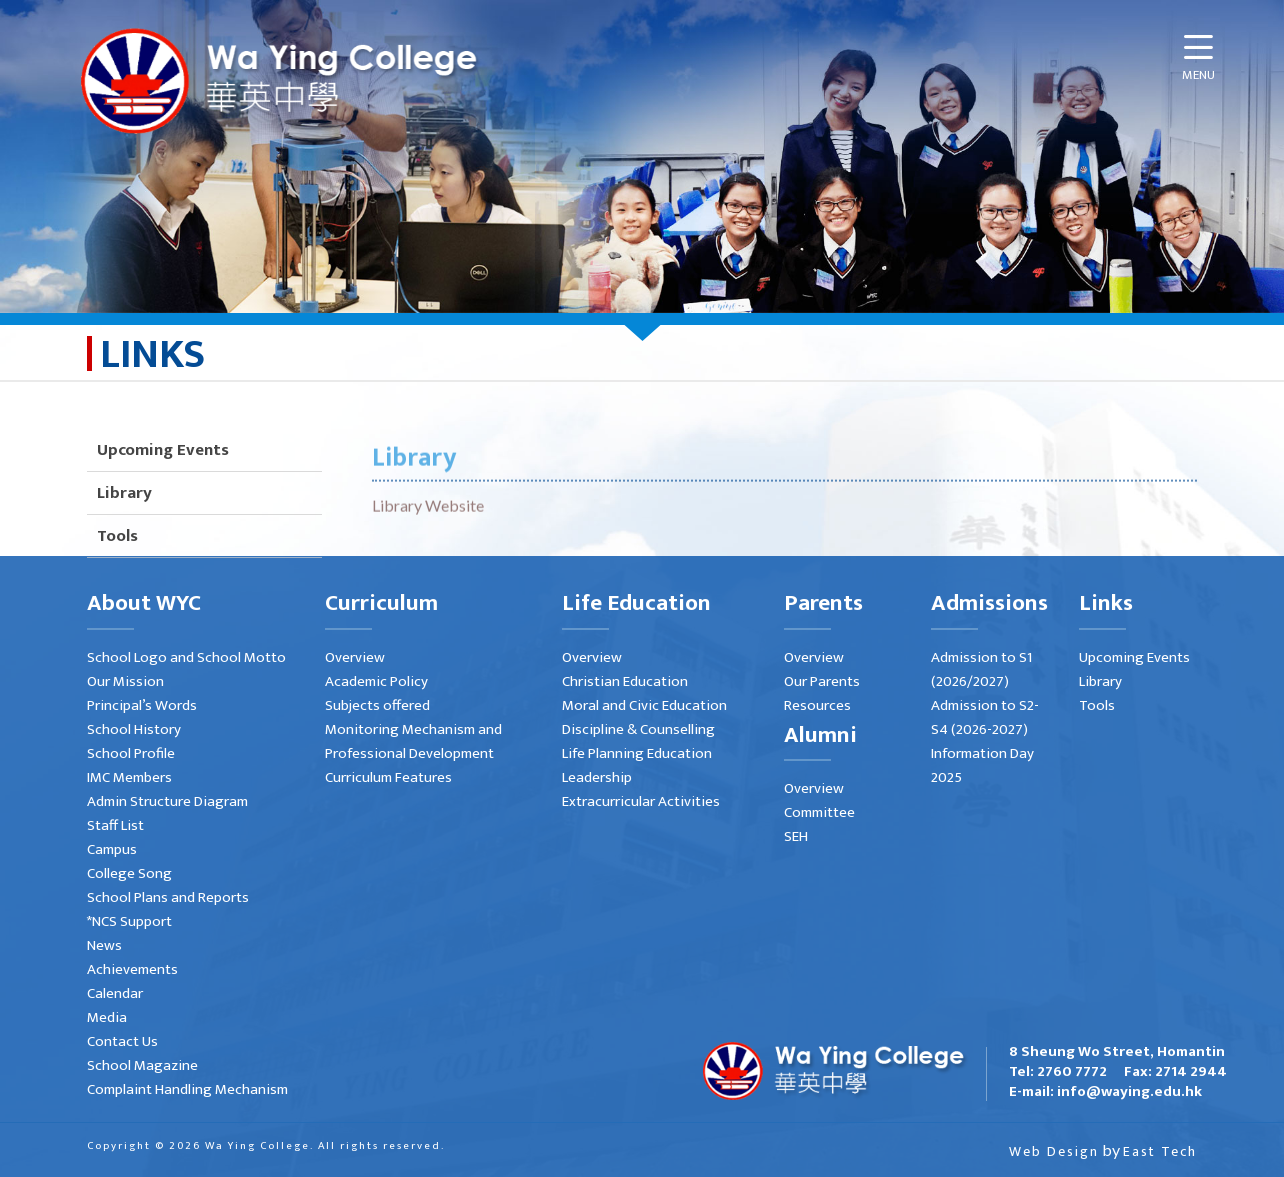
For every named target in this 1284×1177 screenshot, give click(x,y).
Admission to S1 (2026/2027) (981, 669)
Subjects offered (377, 705)
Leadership (597, 777)
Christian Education (625, 681)
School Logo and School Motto (186, 657)
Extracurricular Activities (641, 801)
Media (107, 1017)
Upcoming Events (163, 508)
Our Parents (822, 681)
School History (134, 729)
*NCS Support (129, 921)
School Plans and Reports (168, 897)
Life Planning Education (637, 753)
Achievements (132, 969)
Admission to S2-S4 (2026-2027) (985, 717)
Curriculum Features (388, 777)
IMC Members (129, 777)
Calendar (115, 993)
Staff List (115, 825)
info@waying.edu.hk (1129, 1091)
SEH (796, 836)
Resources (817, 705)
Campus (112, 849)
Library (124, 551)
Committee (819, 812)
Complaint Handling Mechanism (187, 1089)
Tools (1097, 705)
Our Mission (125, 681)
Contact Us (122, 1041)
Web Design (1054, 1151)
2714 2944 (1191, 1071)
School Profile (131, 753)
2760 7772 (1072, 1071)
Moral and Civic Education (644, 705)
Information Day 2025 (982, 765)
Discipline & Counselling (638, 729)
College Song (129, 873)
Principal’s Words (142, 705)
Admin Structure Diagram (167, 801)
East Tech (1160, 1151)
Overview (355, 657)
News (104, 945)
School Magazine (142, 1065)
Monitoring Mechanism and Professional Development (413, 741)
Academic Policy (376, 681)
